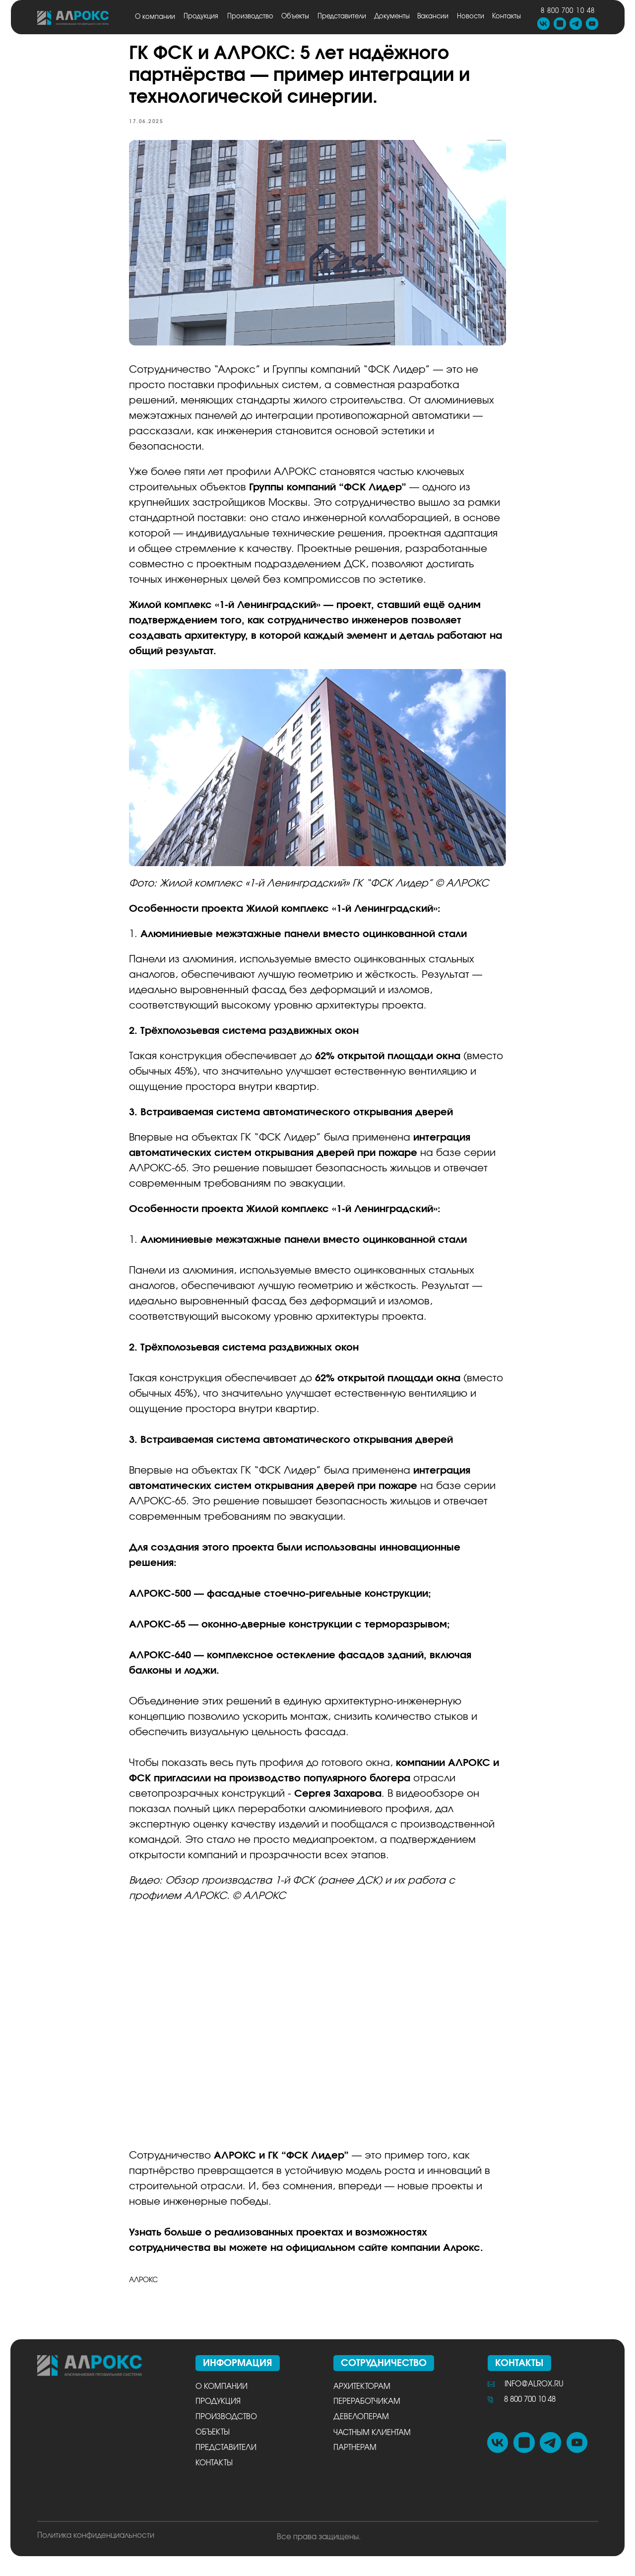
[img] (73, 18)
